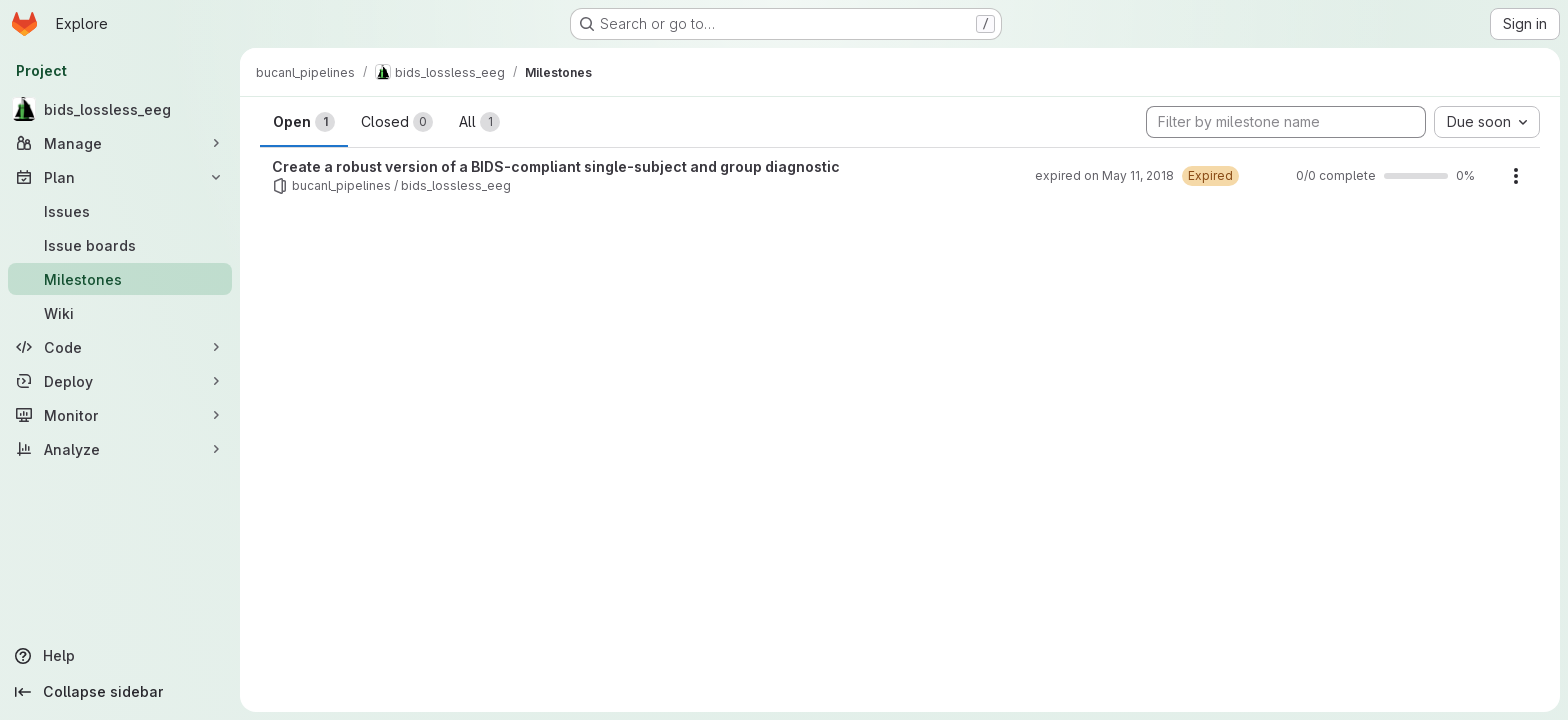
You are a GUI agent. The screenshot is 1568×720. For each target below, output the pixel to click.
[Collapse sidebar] (120, 692)
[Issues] (120, 211)
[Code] (120, 347)
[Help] (120, 656)
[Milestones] (120, 279)
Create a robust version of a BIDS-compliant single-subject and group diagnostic (556, 166)
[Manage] (120, 143)
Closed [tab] (397, 122)
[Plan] (120, 177)
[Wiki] (120, 313)
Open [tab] (304, 122)
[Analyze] (120, 449)
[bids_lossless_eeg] (120, 109)
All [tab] (479, 122)
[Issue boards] (120, 245)
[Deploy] (120, 381)
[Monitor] (120, 415)
